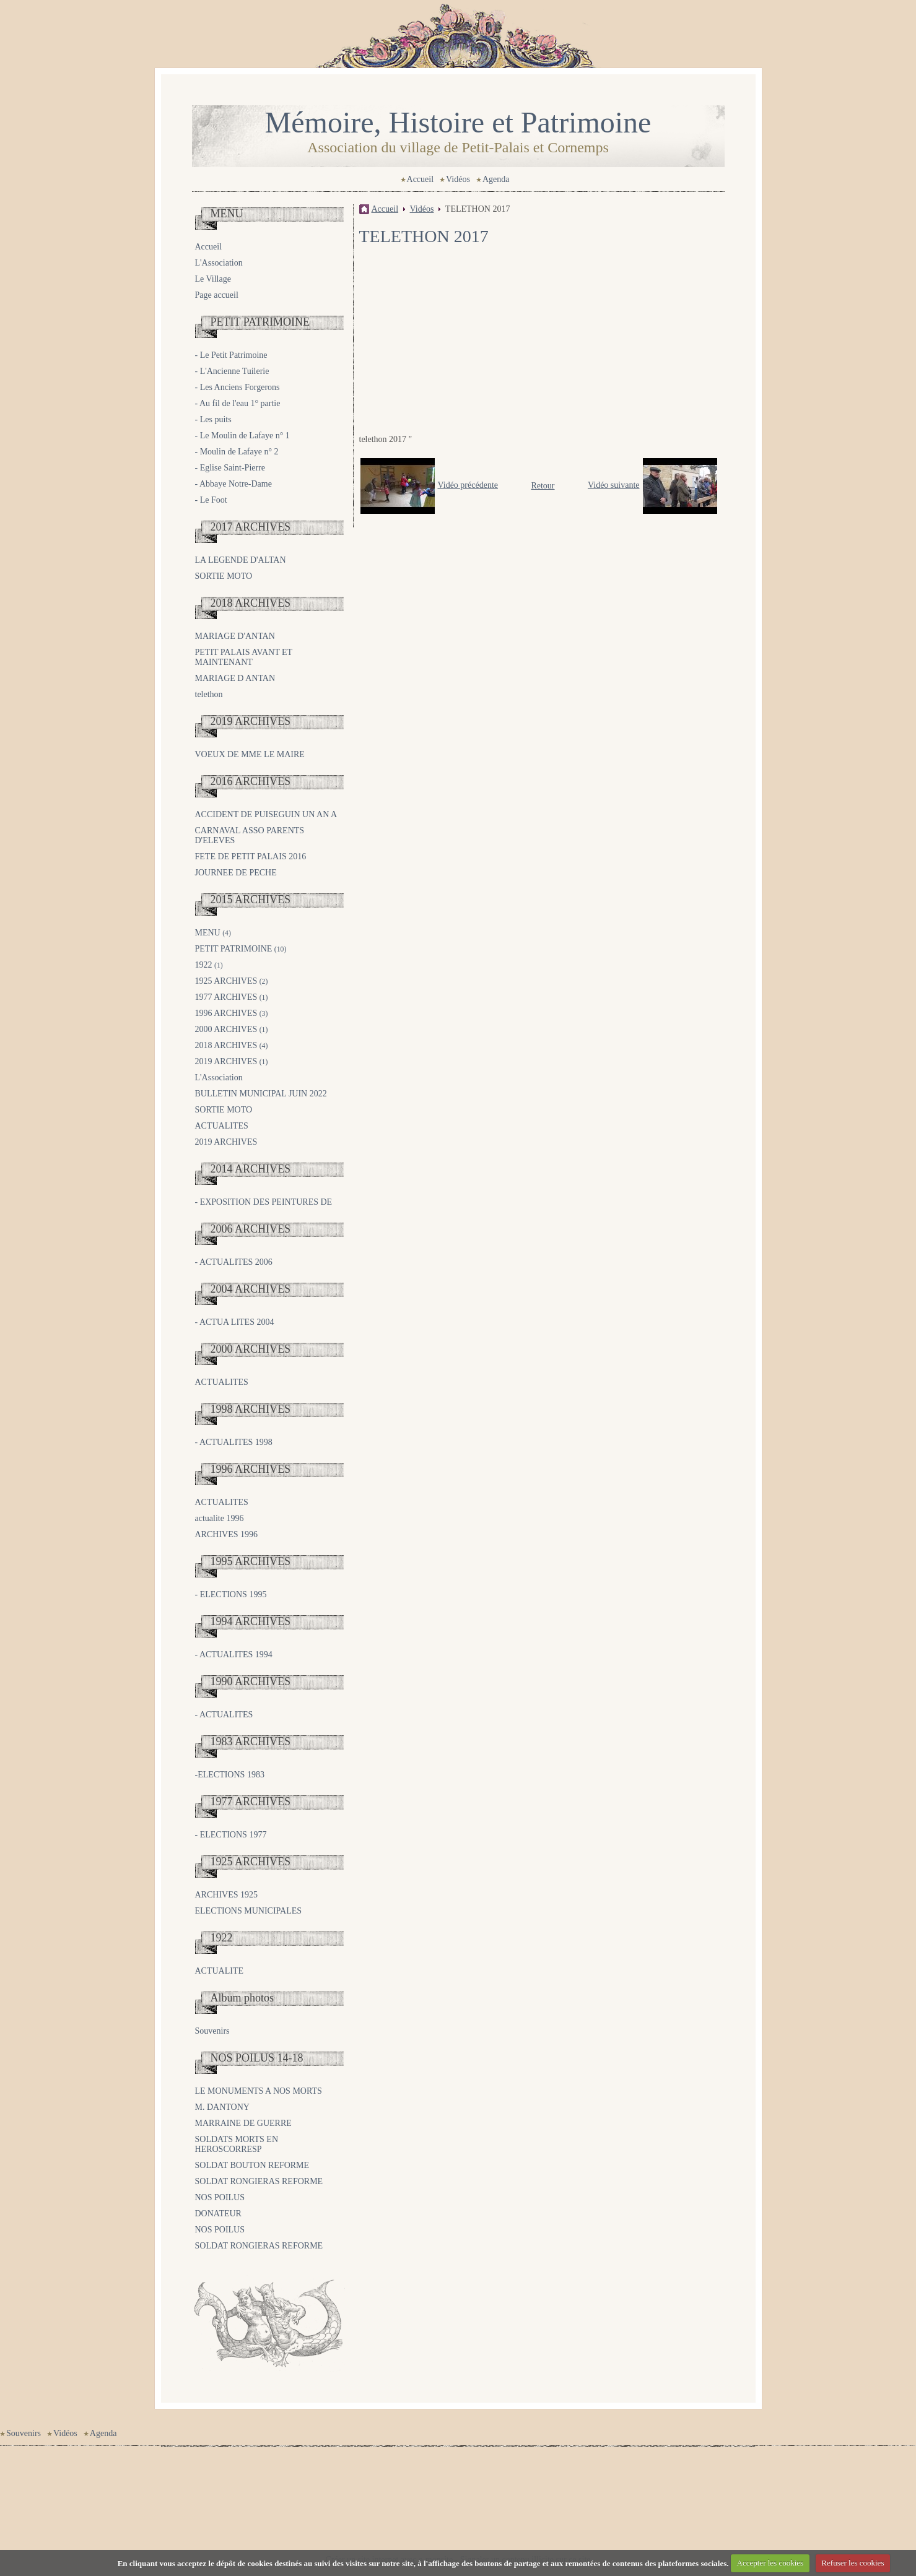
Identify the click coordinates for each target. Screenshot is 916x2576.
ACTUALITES (221, 1125)
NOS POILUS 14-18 (257, 2058)
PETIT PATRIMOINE (260, 322)
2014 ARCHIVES (251, 1169)
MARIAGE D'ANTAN (235, 636)
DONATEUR (218, 2213)
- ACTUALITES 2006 (234, 1262)
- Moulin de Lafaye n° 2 (237, 451)
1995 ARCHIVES (251, 1561)
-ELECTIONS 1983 (229, 1774)
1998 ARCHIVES (251, 1409)
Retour (542, 485)
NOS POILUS (220, 2197)
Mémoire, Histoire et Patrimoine (458, 122)
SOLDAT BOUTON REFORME (252, 2165)
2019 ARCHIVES (251, 721)
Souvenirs (212, 2031)
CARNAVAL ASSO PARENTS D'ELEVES (250, 835)
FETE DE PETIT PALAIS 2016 (251, 856)
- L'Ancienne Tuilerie (232, 371)
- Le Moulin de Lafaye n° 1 (242, 435)
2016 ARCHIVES (251, 781)
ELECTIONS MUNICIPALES (248, 1910)
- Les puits (213, 419)
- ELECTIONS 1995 (231, 1594)
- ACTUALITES (224, 1714)
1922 (209, 964)
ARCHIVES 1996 (226, 1534)
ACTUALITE (219, 1970)
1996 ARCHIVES (231, 1013)
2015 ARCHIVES (251, 899)
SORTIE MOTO (224, 576)
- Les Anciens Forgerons (237, 387)
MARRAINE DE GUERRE (243, 2123)
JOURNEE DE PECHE (236, 872)
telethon (209, 694)
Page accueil (216, 295)
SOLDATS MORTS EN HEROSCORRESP (237, 2144)
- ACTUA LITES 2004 (234, 1322)
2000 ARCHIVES (231, 1029)
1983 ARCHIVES (251, 1741)
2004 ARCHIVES (251, 1289)
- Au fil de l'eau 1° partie (238, 403)
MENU (227, 213)
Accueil (420, 179)
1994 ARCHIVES (251, 1621)
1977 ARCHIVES (231, 997)
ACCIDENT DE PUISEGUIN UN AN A (266, 814)
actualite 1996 (219, 1518)
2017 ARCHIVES (251, 527)
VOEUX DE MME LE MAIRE (250, 754)
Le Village (213, 279)
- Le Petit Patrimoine (231, 355)
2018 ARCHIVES (251, 603)
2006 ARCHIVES (251, 1229)
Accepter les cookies (770, 2562)
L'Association (219, 262)
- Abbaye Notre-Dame (233, 483)
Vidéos (458, 179)
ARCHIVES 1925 (226, 1894)
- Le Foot (211, 500)
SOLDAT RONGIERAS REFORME (259, 2181)
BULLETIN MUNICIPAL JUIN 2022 (261, 1093)
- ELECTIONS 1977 (231, 1834)
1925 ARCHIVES (231, 981)
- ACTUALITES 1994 (234, 1654)
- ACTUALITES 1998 (234, 1442)
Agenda (496, 179)
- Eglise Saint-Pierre (230, 467)
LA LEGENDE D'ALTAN (240, 560)
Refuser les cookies (852, 2562)
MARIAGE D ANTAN (235, 678)
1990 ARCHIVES (251, 1681)
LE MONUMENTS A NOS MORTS (258, 2091)
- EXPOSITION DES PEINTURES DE (264, 1202)
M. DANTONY (222, 2107)
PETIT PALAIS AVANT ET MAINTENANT (243, 657)
